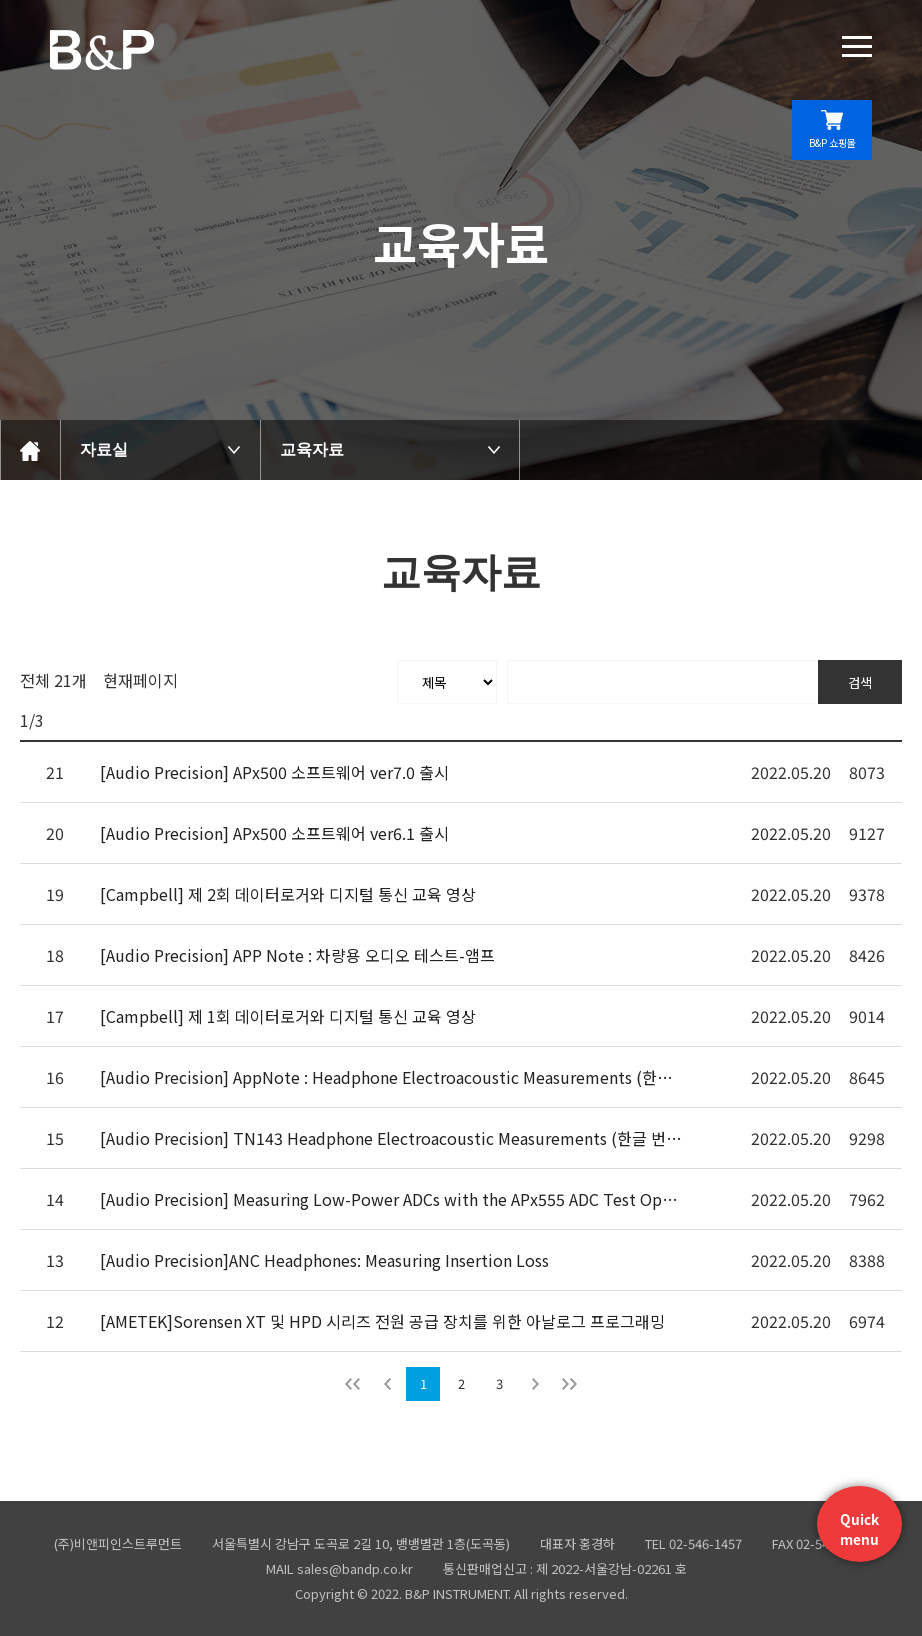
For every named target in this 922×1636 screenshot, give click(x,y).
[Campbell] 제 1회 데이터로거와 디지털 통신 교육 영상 (288, 1016)
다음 (535, 1384)
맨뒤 (569, 1384)
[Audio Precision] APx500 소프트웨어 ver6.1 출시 (274, 833)
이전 (387, 1384)
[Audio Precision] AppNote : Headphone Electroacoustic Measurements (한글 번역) (392, 1077)
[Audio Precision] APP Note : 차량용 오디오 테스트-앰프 (297, 955)
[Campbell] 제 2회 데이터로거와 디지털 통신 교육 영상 (288, 894)
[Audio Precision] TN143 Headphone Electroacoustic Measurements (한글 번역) (392, 1138)
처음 (353, 1384)
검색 (860, 682)
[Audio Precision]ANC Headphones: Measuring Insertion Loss (324, 1260)
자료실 (104, 449)
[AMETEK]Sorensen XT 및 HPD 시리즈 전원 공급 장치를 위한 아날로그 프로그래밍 (382, 1321)
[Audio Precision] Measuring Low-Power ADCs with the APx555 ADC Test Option (392, 1199)
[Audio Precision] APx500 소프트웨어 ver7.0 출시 (274, 772)
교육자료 (312, 449)
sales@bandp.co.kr (355, 1568)
